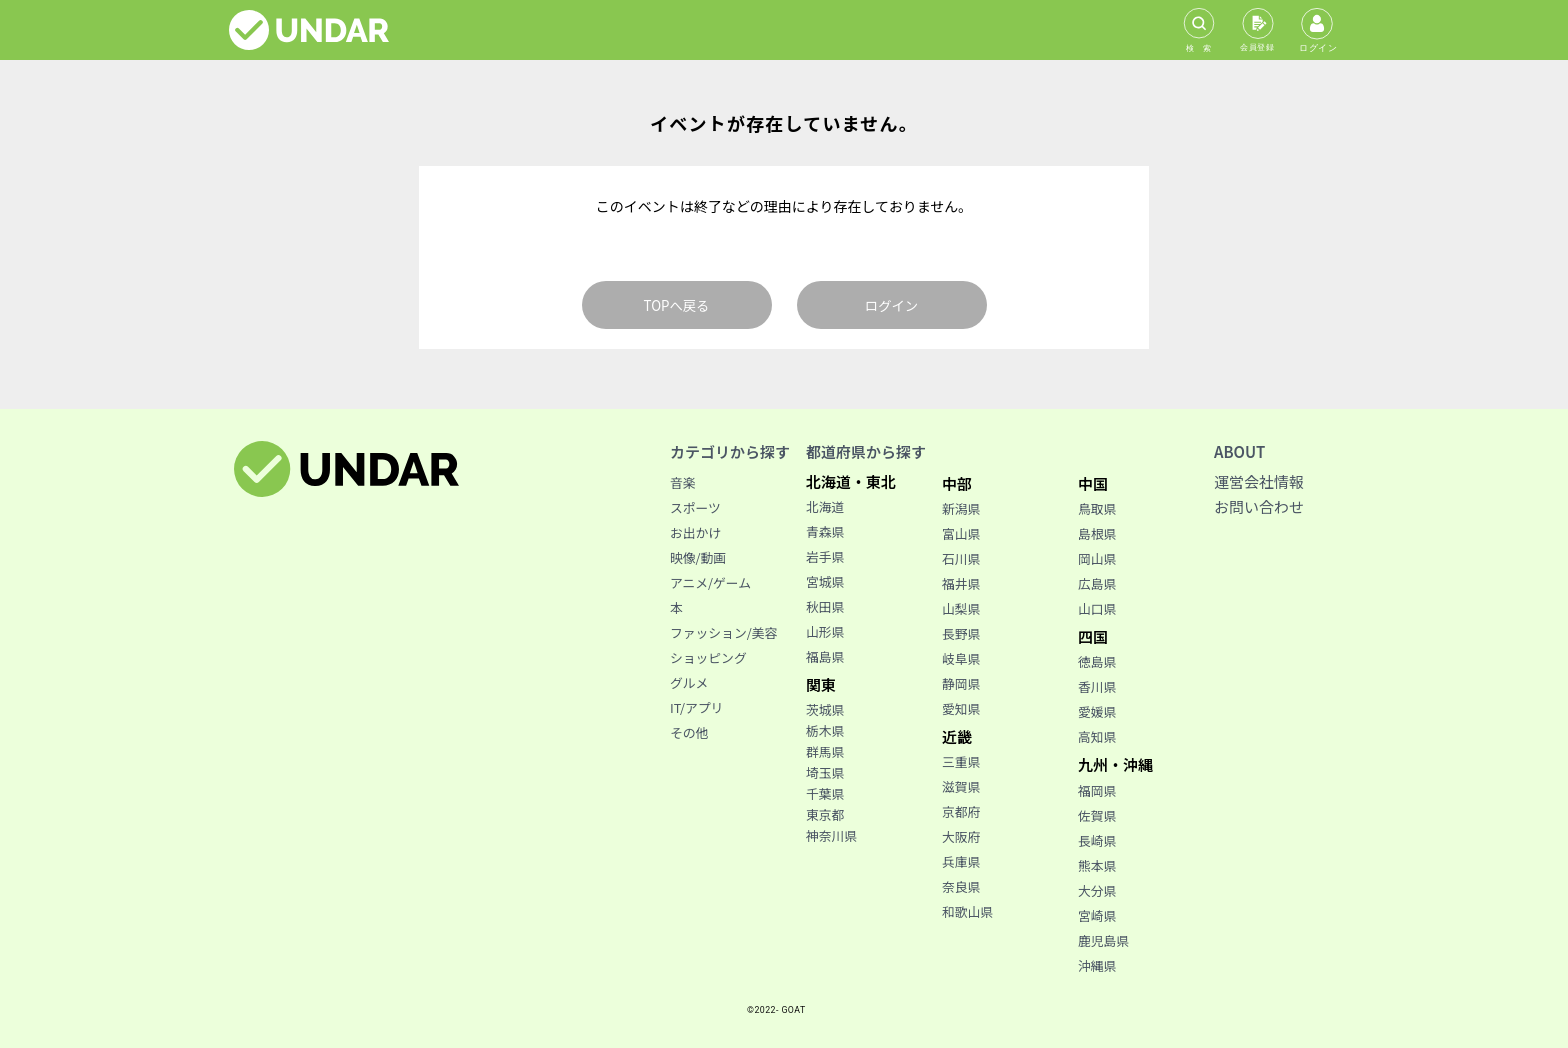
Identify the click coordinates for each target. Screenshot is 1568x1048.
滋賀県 (961, 786)
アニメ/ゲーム (710, 582)
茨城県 (825, 709)
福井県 (961, 583)
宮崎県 (1097, 915)
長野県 (961, 633)
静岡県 (961, 683)
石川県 (961, 558)
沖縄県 (1097, 965)
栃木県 (825, 730)
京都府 (961, 811)
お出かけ (695, 532)
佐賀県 (1097, 815)
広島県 (1097, 583)
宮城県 (825, 581)
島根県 (1097, 533)
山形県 (825, 631)
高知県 (1097, 736)
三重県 (961, 761)
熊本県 (1097, 865)
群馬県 (825, 751)
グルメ (689, 682)
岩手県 (825, 556)
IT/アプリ (697, 707)
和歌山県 (967, 911)
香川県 (1097, 686)
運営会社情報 (1259, 481)
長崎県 (1097, 840)
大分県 (1097, 890)
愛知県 (961, 708)
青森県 (825, 531)
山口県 (1097, 608)
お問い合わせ (1259, 506)
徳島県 (1097, 661)
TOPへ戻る (677, 305)
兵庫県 (961, 861)
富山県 (961, 533)
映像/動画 (698, 557)
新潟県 (961, 508)
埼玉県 (825, 772)
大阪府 (961, 836)
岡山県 (1097, 558)
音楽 (683, 482)
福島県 (825, 656)
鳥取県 (1097, 508)
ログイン (891, 305)
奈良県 (961, 886)
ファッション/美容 (723, 632)
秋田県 (825, 606)
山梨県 (961, 608)
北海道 (825, 506)
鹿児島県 (1103, 940)
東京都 (825, 814)
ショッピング (708, 657)
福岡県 (1097, 790)
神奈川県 (831, 835)
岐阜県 (961, 658)
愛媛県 (1097, 711)
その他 (689, 732)
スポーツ (695, 507)
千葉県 (825, 793)
